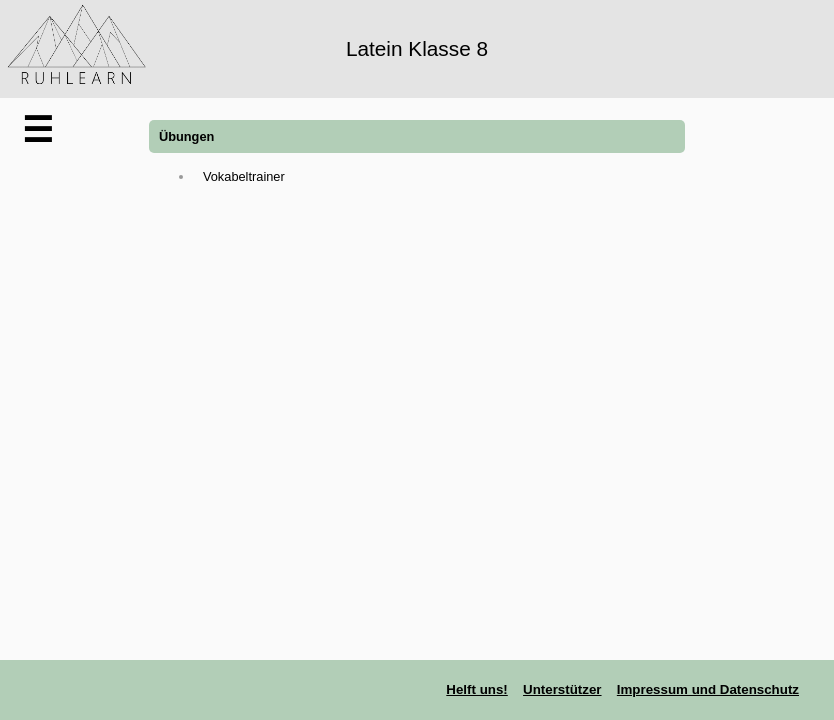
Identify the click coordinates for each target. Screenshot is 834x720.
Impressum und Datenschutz (708, 689)
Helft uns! (476, 689)
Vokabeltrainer (244, 176)
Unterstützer (562, 689)
